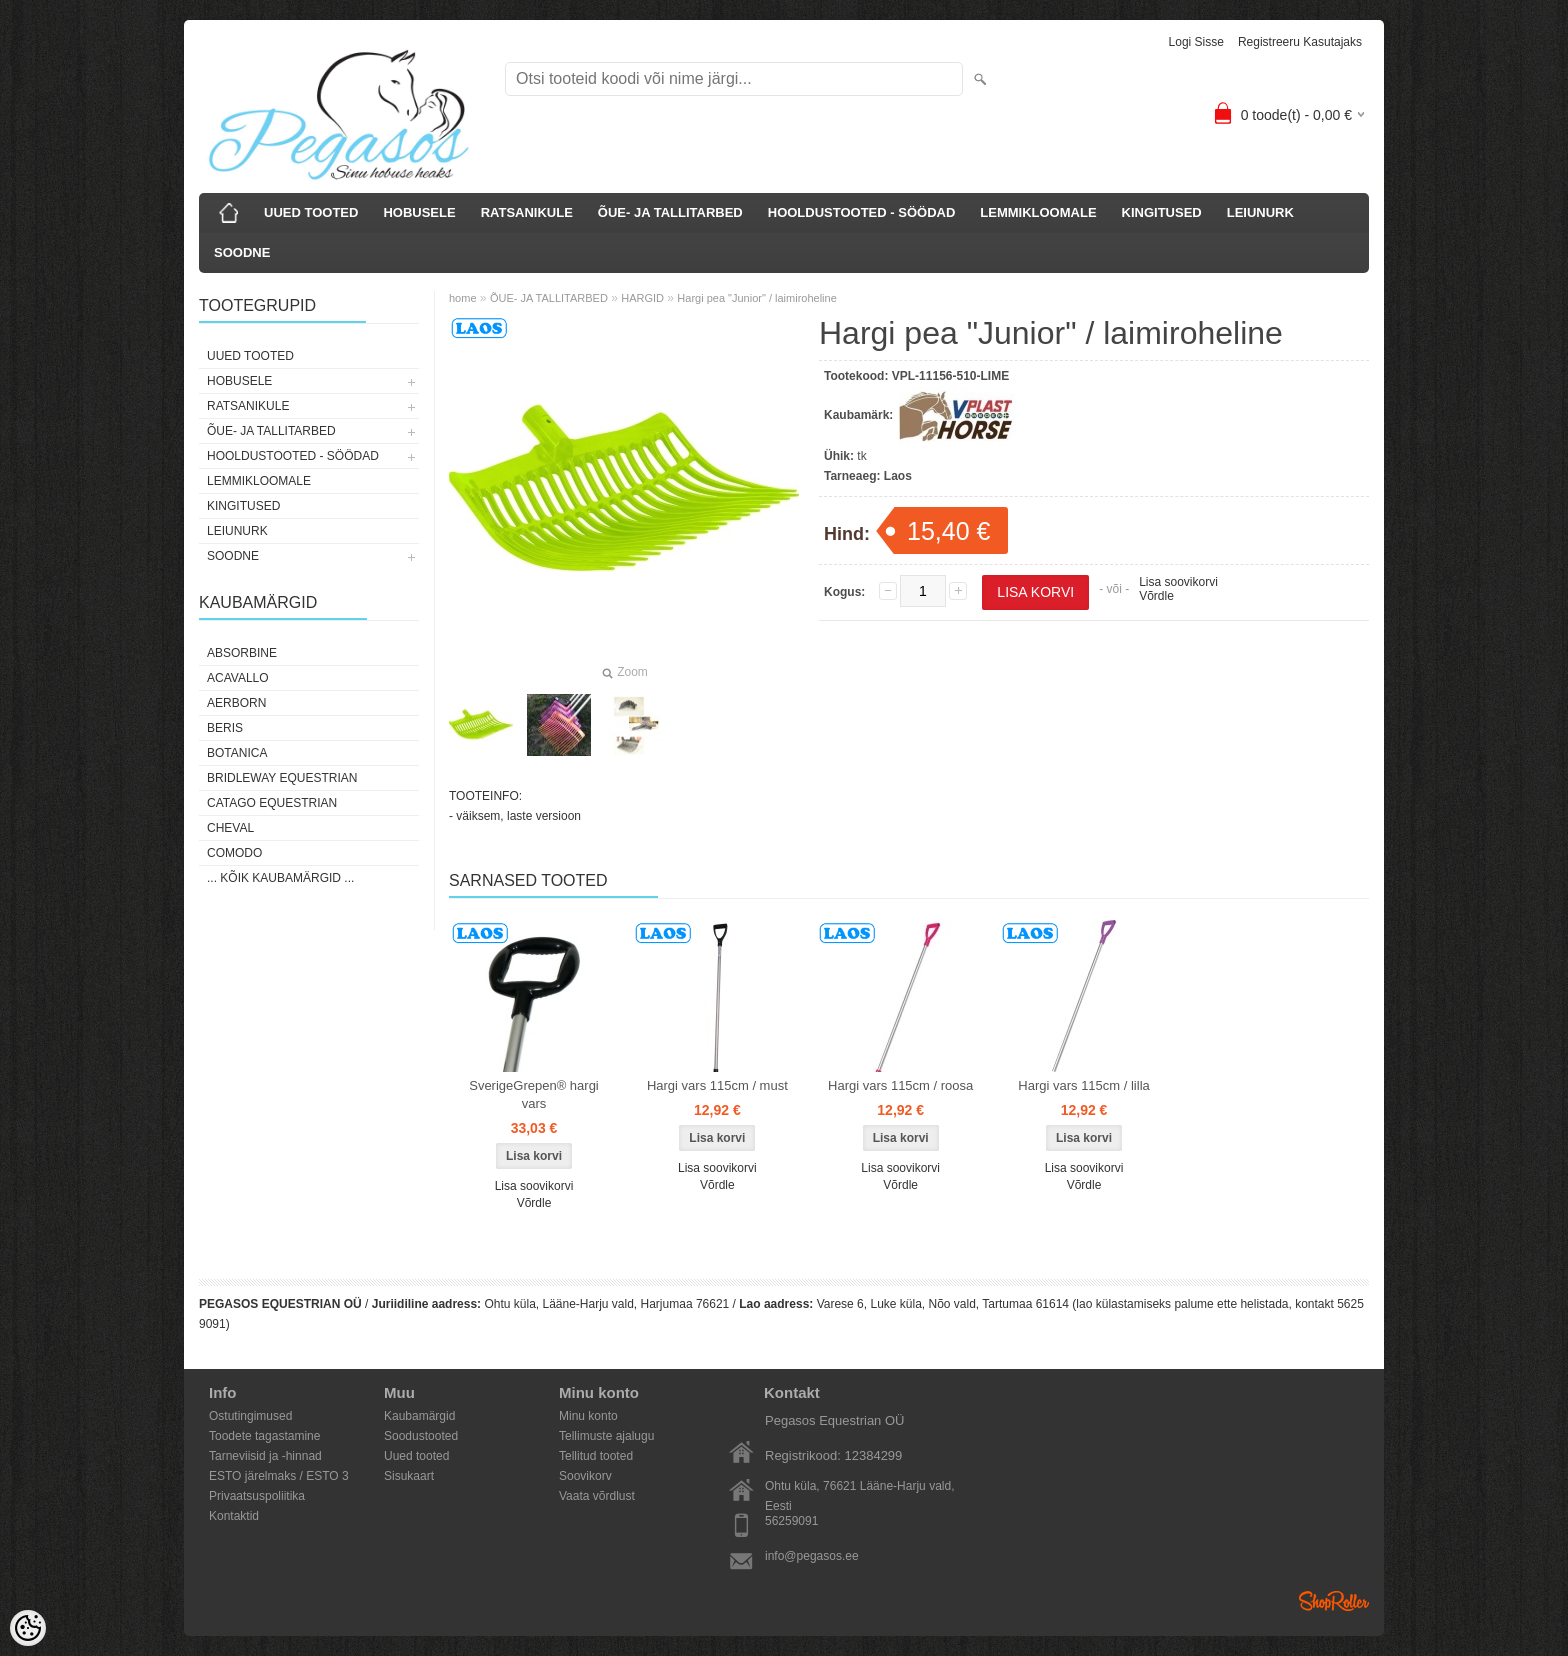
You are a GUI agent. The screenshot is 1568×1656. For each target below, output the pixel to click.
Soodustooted (421, 1436)
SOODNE (242, 252)
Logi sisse (1196, 42)
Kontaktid (234, 1516)
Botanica (237, 753)
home (463, 298)
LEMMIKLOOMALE (1038, 212)
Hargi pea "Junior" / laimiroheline (756, 298)
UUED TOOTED (311, 212)
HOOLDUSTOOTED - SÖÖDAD (862, 212)
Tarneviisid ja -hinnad (265, 1456)
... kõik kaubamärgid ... (280, 878)
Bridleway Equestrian (282, 778)
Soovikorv (585, 1476)
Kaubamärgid (419, 1416)
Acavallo (238, 678)
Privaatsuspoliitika (257, 1496)
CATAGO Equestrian (272, 803)
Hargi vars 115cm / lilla (1084, 1085)
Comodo (234, 853)
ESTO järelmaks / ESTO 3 (279, 1476)
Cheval (230, 828)
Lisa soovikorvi (1178, 582)
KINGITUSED (1162, 212)
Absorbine (242, 653)
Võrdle (1156, 596)
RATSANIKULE (527, 212)
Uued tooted (416, 1456)
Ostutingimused (250, 1416)
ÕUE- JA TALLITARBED (670, 212)
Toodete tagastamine (264, 1436)
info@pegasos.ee (812, 1556)
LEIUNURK (1260, 212)
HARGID (642, 298)
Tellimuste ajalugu (606, 1436)
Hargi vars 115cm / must (717, 1085)
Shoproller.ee (1334, 1601)
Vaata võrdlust (597, 1496)
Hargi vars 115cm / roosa (900, 1085)
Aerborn (236, 703)
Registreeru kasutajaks (1300, 42)
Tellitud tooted (596, 1456)
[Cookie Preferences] (28, 1628)
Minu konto (588, 1416)
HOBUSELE (419, 212)
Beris (225, 728)
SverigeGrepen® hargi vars (534, 1094)
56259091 (791, 1521)
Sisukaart (409, 1476)
